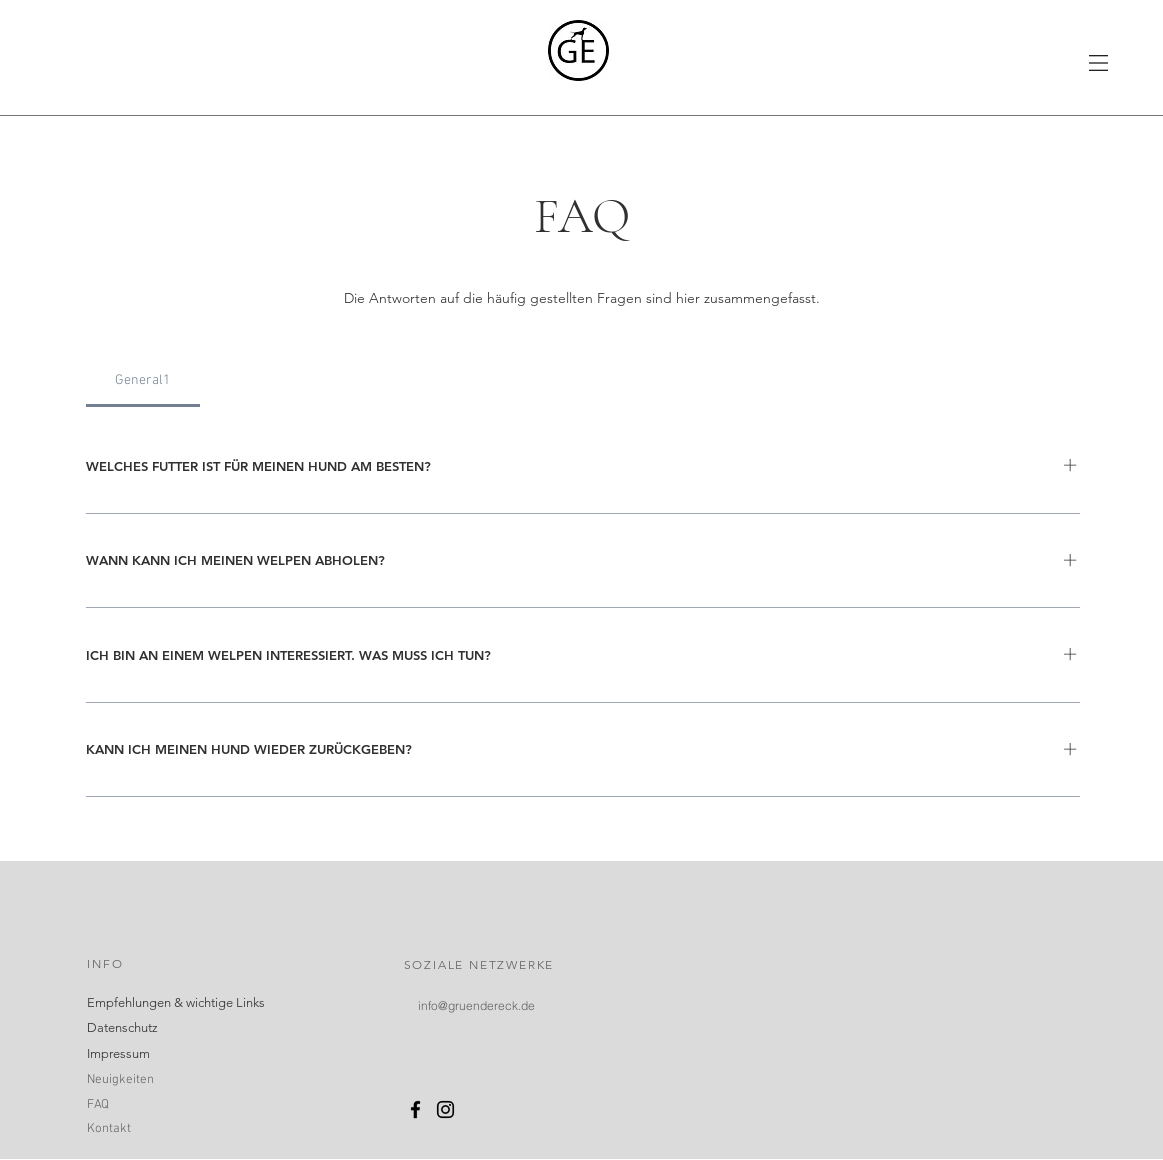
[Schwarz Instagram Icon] (445, 1109)
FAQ (98, 1105)
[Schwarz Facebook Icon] (415, 1109)
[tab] (143, 381)
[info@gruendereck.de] (476, 1005)
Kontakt (109, 1129)
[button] (1098, 63)
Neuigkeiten (120, 1080)
